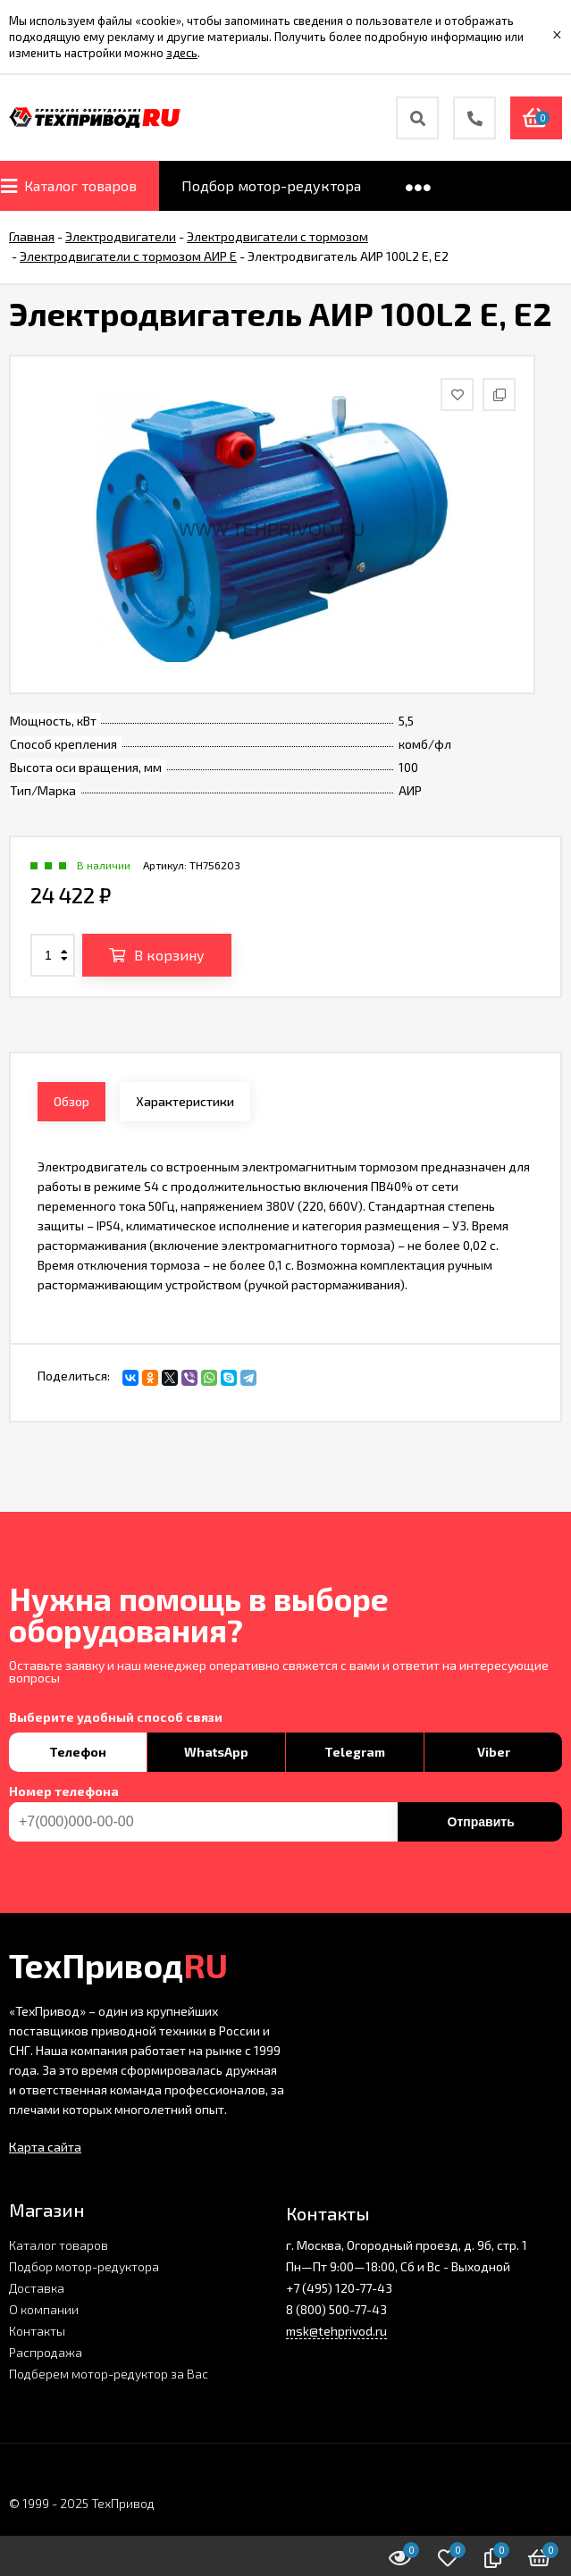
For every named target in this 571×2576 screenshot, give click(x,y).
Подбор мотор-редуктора (84, 2266)
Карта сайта (45, 2146)
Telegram (354, 1751)
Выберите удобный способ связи (116, 1717)
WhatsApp (216, 1751)
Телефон (77, 1751)
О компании (44, 2309)
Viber (493, 1751)
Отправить (481, 1822)
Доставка (36, 2287)
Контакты (37, 2330)
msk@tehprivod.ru (336, 2330)
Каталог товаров (58, 2245)
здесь (181, 53)
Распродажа (45, 2352)
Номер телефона (64, 1791)
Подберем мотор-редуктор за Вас (108, 2373)
